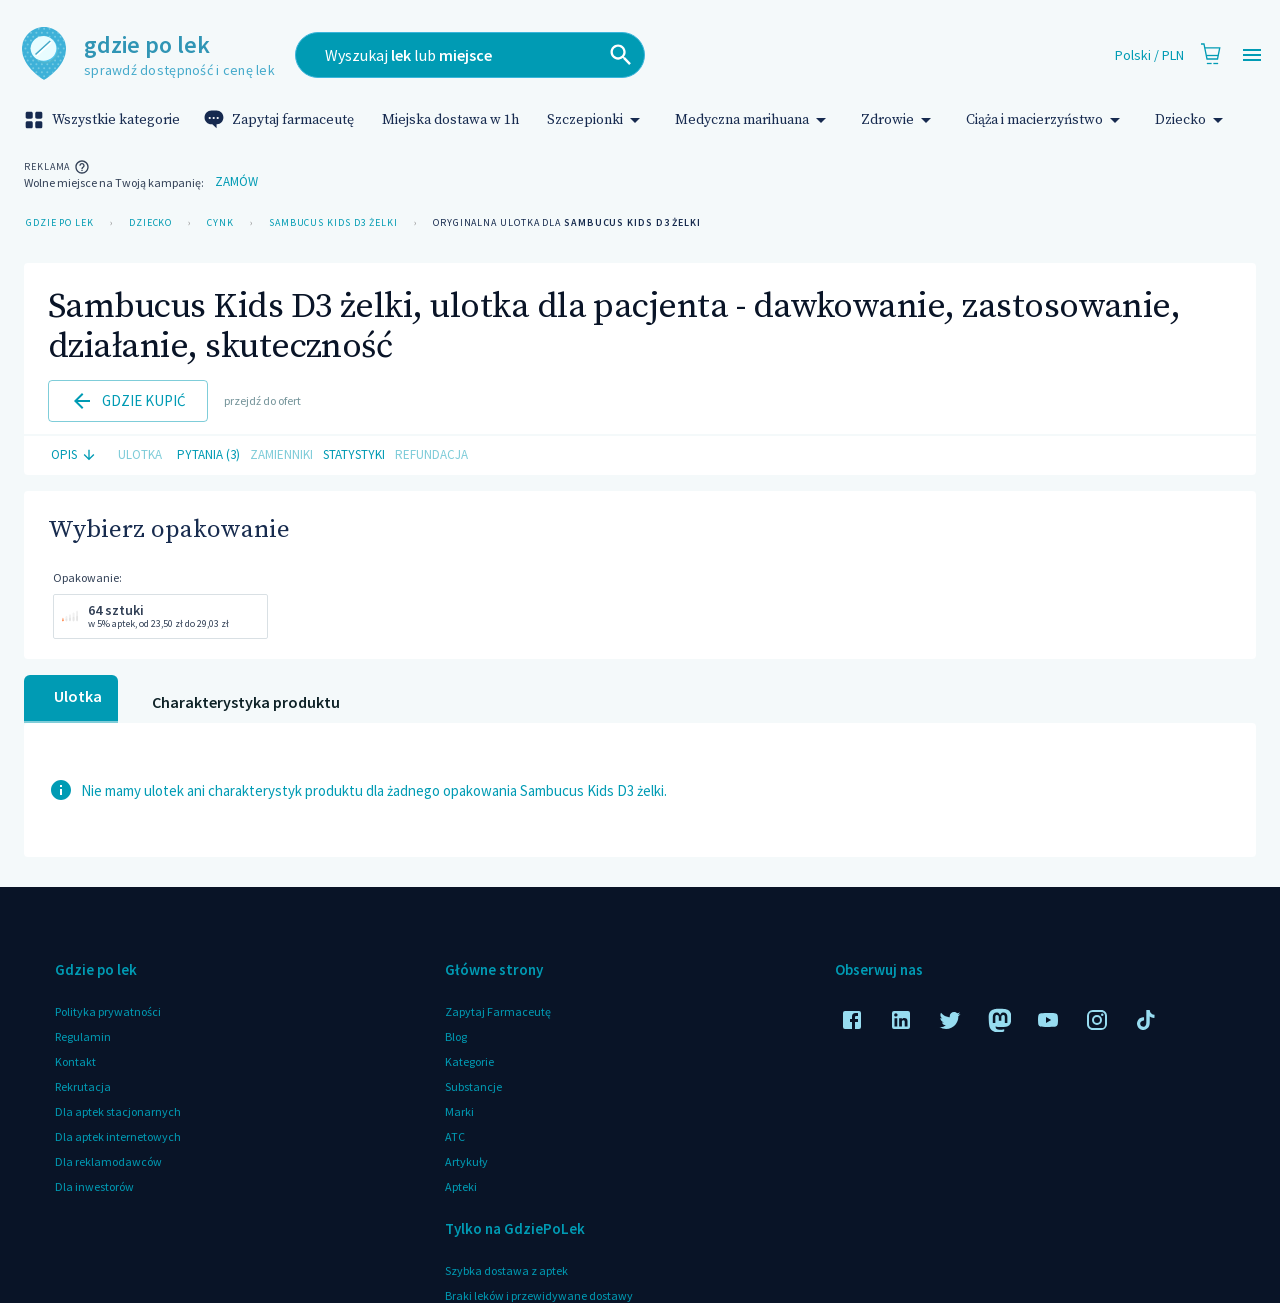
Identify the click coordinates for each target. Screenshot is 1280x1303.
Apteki (461, 1186)
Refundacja (431, 455)
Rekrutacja (83, 1086)
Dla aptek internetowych (118, 1136)
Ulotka (140, 455)
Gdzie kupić (128, 401)
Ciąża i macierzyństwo (1046, 120)
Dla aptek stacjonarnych (118, 1111)
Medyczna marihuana (754, 120)
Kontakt (75, 1061)
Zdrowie (899, 120)
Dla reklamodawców (108, 1161)
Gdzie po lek (60, 223)
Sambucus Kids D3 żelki (333, 223)
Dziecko (1192, 120)
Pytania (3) (208, 455)
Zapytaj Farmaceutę (498, 1011)
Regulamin (83, 1036)
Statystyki (354, 455)
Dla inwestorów (94, 1186)
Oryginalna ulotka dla (567, 223)
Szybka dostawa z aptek (506, 1270)
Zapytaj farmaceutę (281, 120)
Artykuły (466, 1161)
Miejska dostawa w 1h (450, 120)
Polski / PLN (1149, 55)
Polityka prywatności (108, 1011)
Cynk (220, 223)
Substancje (473, 1086)
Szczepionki (597, 120)
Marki (459, 1111)
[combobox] (568, 55)
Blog (456, 1036)
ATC (455, 1136)
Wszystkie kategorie (104, 120)
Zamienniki (281, 455)
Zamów (236, 182)
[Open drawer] (1252, 55)
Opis (76, 455)
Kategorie (469, 1061)
